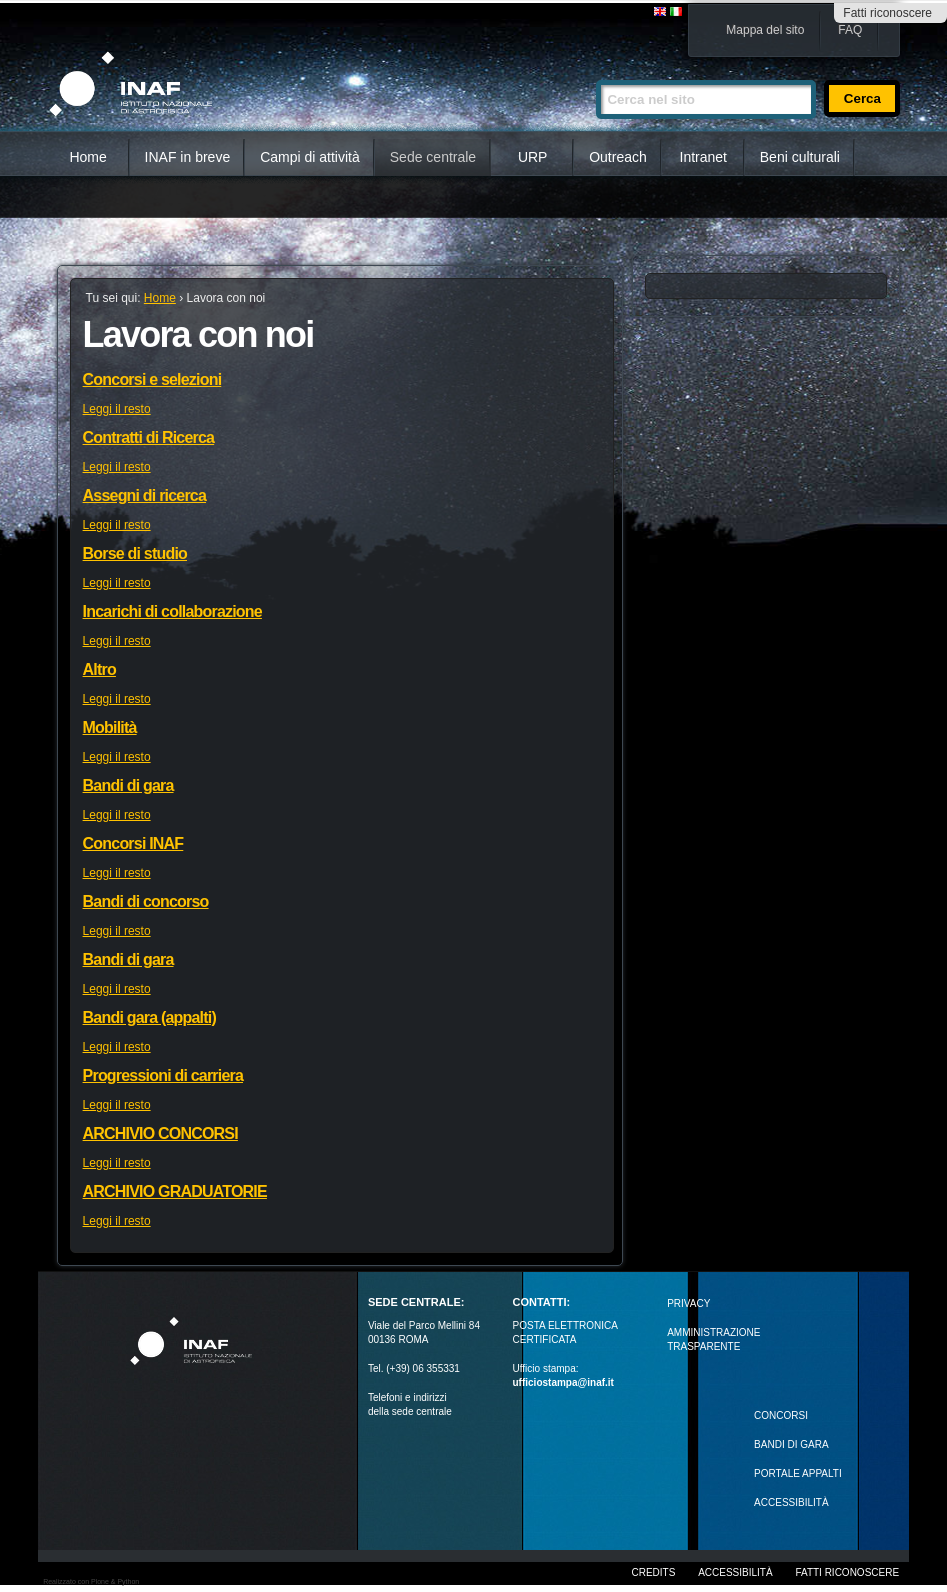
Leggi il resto (117, 409)
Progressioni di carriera (163, 1075)
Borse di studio (135, 553)
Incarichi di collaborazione (172, 611)
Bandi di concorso (146, 901)
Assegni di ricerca (144, 495)
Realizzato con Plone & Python (91, 1581)
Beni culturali (800, 157)
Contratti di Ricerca (149, 437)
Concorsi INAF (133, 843)
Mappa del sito (765, 30)
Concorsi (781, 1415)
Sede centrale (433, 157)
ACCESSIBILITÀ (791, 1502)
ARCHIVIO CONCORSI (160, 1133)
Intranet (703, 157)
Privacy (688, 1303)
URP (533, 157)
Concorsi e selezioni (152, 379)
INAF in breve (188, 157)
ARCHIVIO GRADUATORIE (175, 1191)
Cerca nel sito (595, 71)
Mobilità (110, 727)
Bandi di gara (128, 785)
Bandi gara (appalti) (149, 1017)
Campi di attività (310, 157)
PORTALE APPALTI (798, 1473)
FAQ (850, 30)
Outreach (618, 157)
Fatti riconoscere (887, 13)
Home (87, 157)
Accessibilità (735, 1572)
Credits (653, 1572)
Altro (99, 669)
